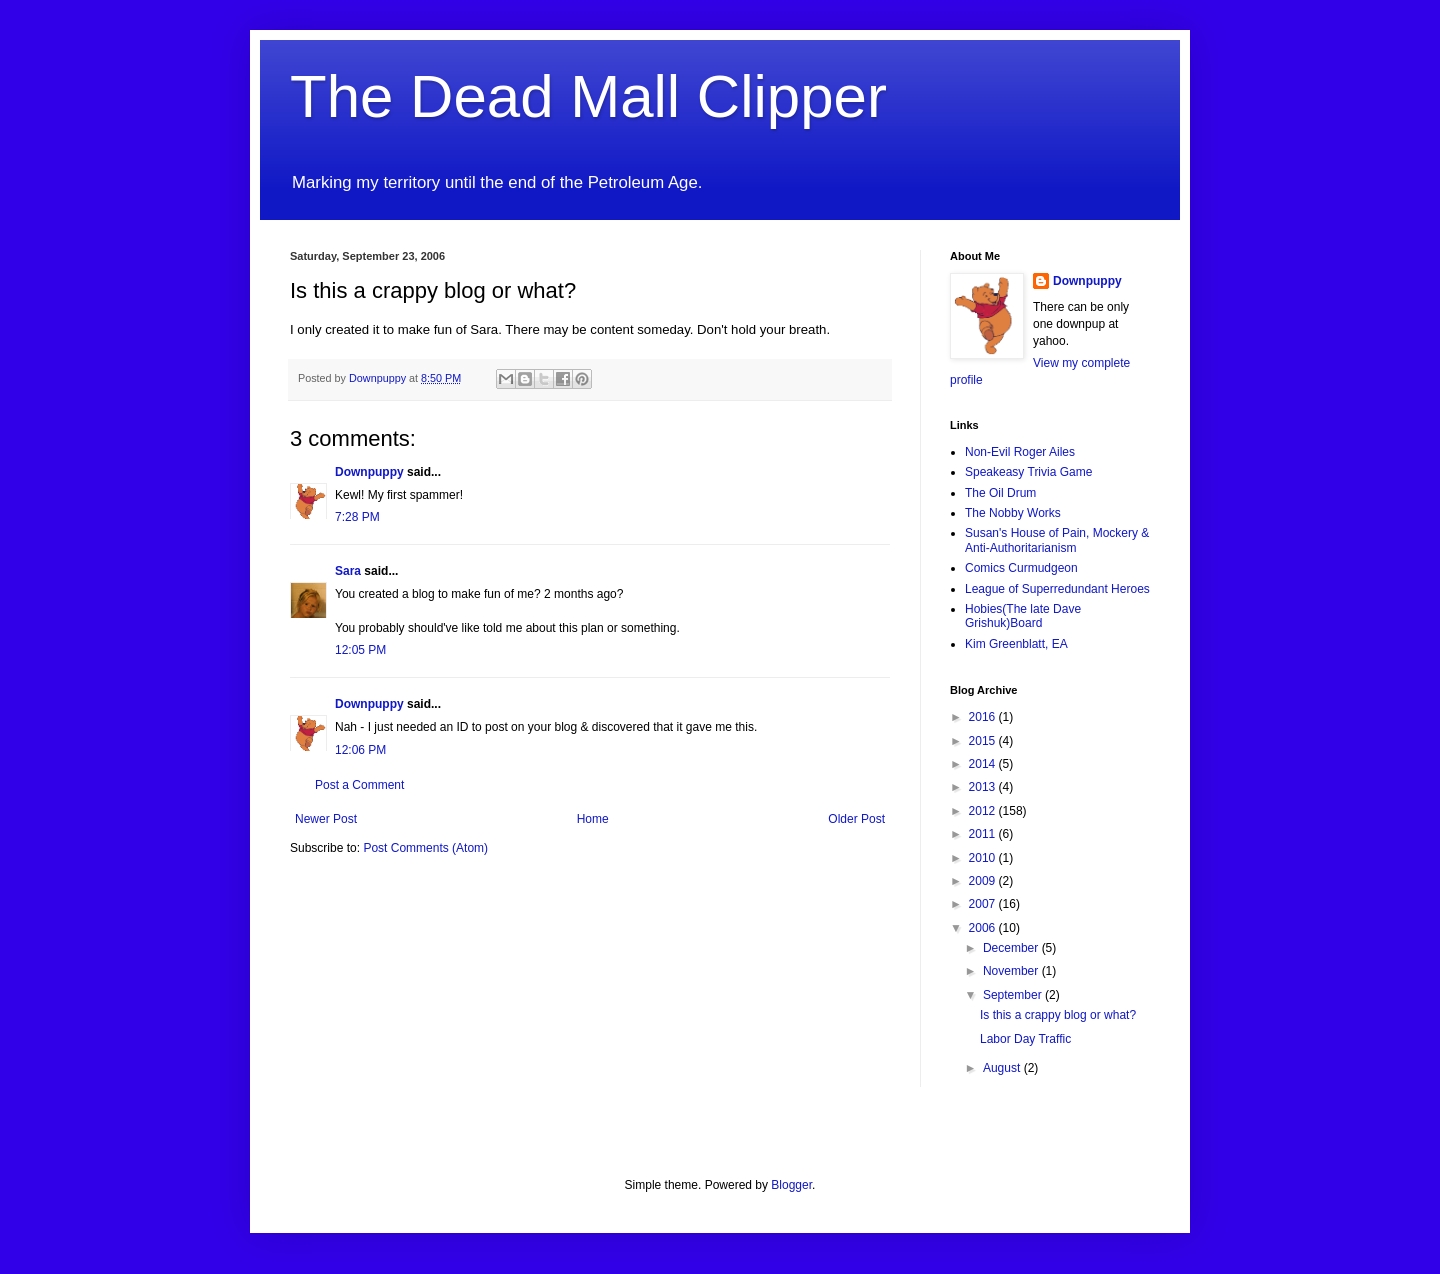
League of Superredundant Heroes (1057, 589)
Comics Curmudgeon (1021, 568)
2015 (984, 741)
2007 (984, 904)
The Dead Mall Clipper (588, 96)
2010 (984, 858)
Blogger (791, 1185)
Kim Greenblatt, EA (1016, 644)
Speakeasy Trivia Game (1028, 472)
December (1012, 948)
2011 (984, 834)
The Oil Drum (1000, 493)
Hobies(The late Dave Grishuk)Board (1023, 616)
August (1003, 1068)
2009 (984, 881)
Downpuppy (369, 472)
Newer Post (326, 819)
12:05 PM (360, 650)
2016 (984, 717)
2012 (984, 811)
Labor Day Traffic (1025, 1039)
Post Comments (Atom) (425, 848)
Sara (348, 571)
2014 (984, 764)
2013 (984, 787)
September (1014, 995)
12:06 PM (360, 750)
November (1012, 971)
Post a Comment (359, 785)
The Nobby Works (1013, 513)
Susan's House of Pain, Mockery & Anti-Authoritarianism (1057, 540)
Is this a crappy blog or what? (1058, 1015)
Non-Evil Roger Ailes (1020, 452)
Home (593, 819)
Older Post (856, 819)
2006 (984, 928)
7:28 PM (357, 517)
